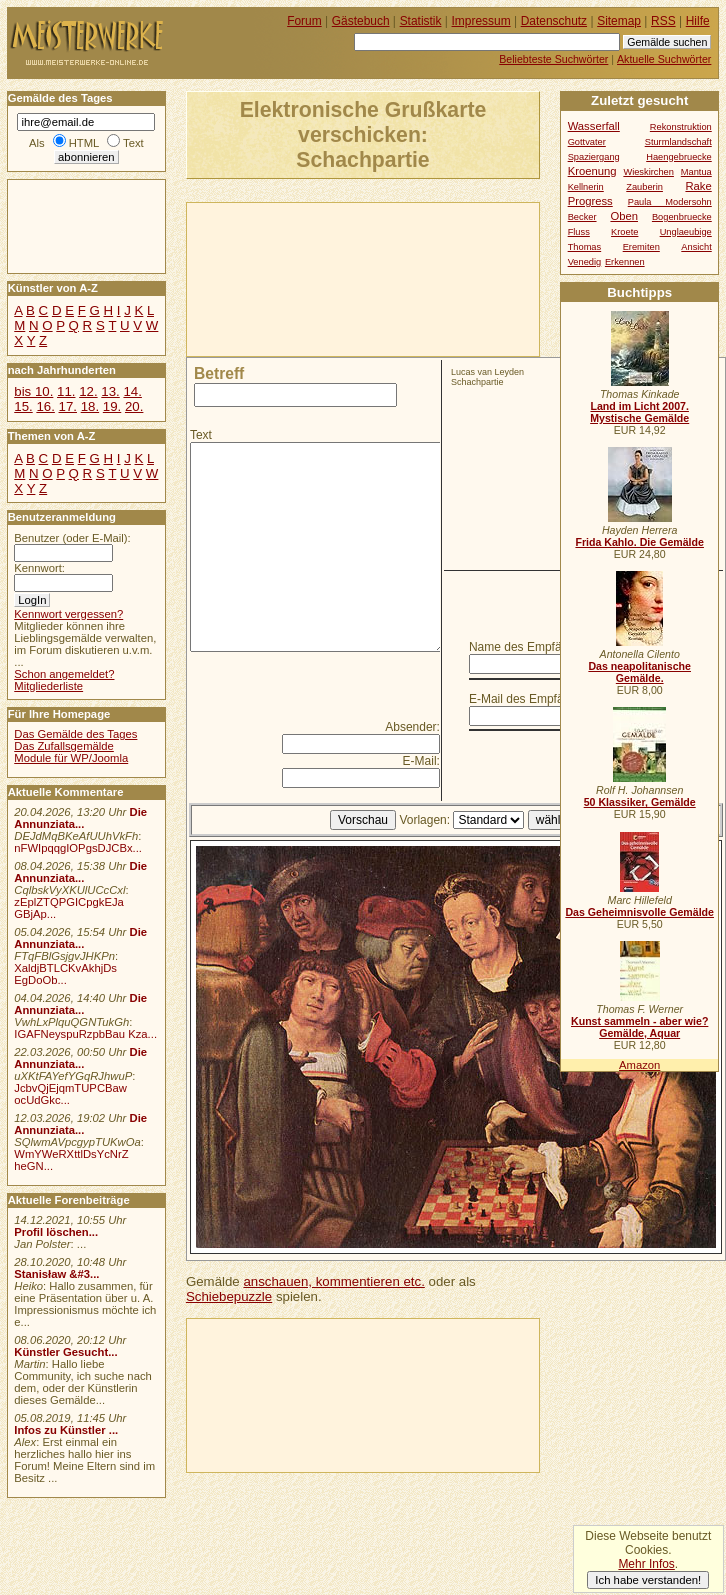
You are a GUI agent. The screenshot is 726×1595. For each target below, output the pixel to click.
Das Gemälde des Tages (75, 734)
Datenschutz (554, 21)
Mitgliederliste (48, 686)
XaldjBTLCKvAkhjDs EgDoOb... (65, 974)
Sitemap (619, 21)
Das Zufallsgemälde (64, 746)
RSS (663, 21)
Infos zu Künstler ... (66, 1430)
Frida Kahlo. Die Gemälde (639, 542)
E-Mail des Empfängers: (533, 699)
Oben (624, 216)
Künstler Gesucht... (65, 1352)
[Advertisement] (281, 278)
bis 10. (33, 391)
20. (134, 406)
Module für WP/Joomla (71, 758)
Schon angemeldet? (64, 674)
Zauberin (644, 187)
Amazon (639, 1065)
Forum (304, 21)
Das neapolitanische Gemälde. (639, 672)
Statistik (421, 21)
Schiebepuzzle (229, 1296)
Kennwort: (39, 568)
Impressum (481, 21)
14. (132, 391)
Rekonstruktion (681, 127)
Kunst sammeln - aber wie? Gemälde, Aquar (639, 1027)
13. (110, 391)
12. (88, 391)
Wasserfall (594, 126)
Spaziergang (594, 157)
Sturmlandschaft (678, 142)
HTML (84, 143)
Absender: (412, 727)
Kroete (624, 232)
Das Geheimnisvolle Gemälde (639, 912)
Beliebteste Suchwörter (553, 59)
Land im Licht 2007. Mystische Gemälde (639, 412)
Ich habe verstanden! (648, 1580)
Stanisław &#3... (56, 1274)
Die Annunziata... (80, 818)
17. (68, 406)
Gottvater (587, 142)
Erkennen (625, 262)
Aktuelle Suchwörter (664, 59)
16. (45, 406)
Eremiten (641, 247)
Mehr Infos (646, 1564)
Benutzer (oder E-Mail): (72, 538)
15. (23, 406)
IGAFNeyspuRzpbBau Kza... (85, 1034)
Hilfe (698, 21)
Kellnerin (586, 187)
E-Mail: (421, 761)
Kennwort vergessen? (68, 614)
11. (66, 391)
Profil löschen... (56, 1232)
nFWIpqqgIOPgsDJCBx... (78, 848)
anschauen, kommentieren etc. (333, 1281)
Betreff (219, 373)
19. (112, 406)
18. (90, 406)
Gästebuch (361, 21)
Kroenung (592, 171)
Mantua (696, 172)
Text (201, 435)
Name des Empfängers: (532, 647)
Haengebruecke (679, 157)
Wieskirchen (648, 172)
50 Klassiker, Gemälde (640, 802)
